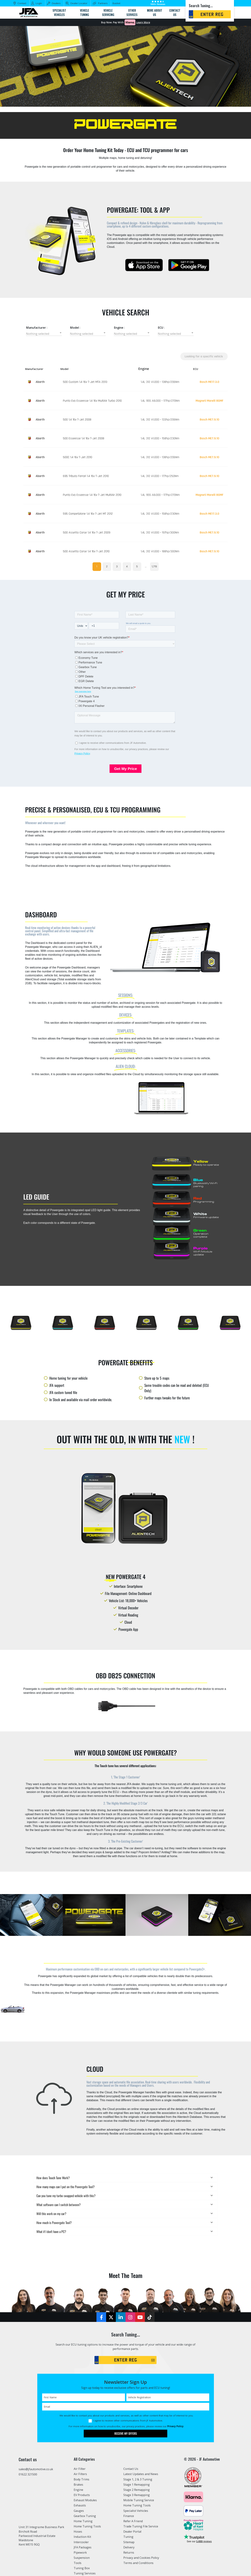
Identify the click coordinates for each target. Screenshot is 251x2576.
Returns (128, 2552)
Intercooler (81, 2542)
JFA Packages (82, 2547)
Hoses (78, 2532)
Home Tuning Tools (87, 2526)
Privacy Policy (175, 2426)
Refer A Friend (133, 2521)
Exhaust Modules (85, 2500)
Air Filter (80, 2469)
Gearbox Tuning (85, 2516)
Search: (204, 356)
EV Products (82, 2495)
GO (153, 2360)
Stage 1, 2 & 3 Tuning (137, 2479)
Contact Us (130, 2469)
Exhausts (80, 2505)
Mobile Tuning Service (138, 2500)
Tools (77, 2563)
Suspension (82, 2558)
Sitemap (128, 2542)
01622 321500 (28, 2474)
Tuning (128, 2537)
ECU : (161, 328)
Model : (75, 328)
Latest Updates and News (140, 2474)
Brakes (78, 2485)
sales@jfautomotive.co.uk (36, 2469)
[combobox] (44, 333)
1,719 (154, 566)
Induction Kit (82, 2537)
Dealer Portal (132, 2532)
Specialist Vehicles (135, 2511)
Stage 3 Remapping (136, 2495)
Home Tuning (83, 2521)
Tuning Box (82, 2568)
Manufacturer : (36, 328)
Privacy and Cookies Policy (141, 2558)
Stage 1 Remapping (136, 2485)
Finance (128, 2516)
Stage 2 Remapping (136, 2490)
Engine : (119, 328)
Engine (78, 2490)
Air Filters (80, 2474)
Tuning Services (85, 2573)
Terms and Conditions (138, 2563)
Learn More (143, 22)
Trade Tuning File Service (140, 2526)
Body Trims (81, 2479)
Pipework (80, 2552)
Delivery (128, 2547)
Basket (116, 3)
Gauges (79, 2511)
